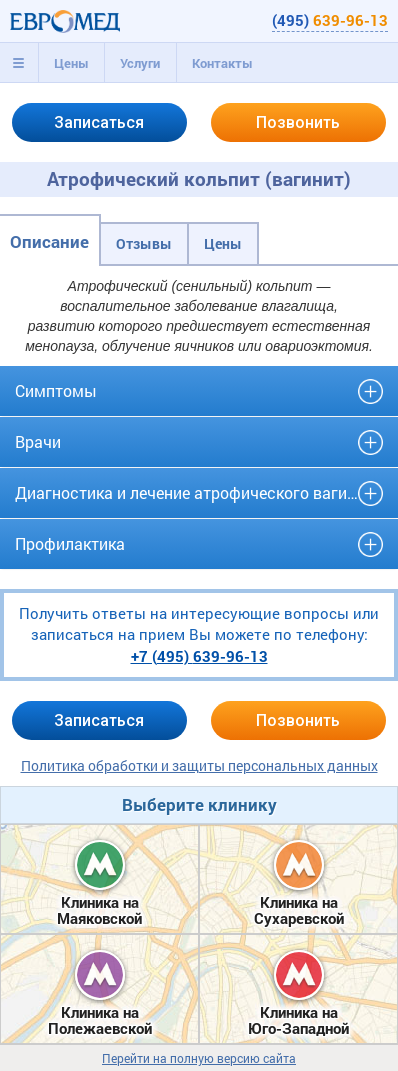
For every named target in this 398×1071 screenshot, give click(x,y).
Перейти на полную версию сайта (199, 1058)
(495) (330, 20)
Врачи (38, 441)
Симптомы (56, 390)
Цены (71, 63)
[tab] (19, 63)
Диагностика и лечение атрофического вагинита (198, 492)
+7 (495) (199, 656)
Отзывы (144, 243)
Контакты (222, 63)
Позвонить (298, 122)
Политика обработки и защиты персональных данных (199, 765)
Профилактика (70, 543)
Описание (49, 241)
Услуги (140, 63)
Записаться (99, 122)
